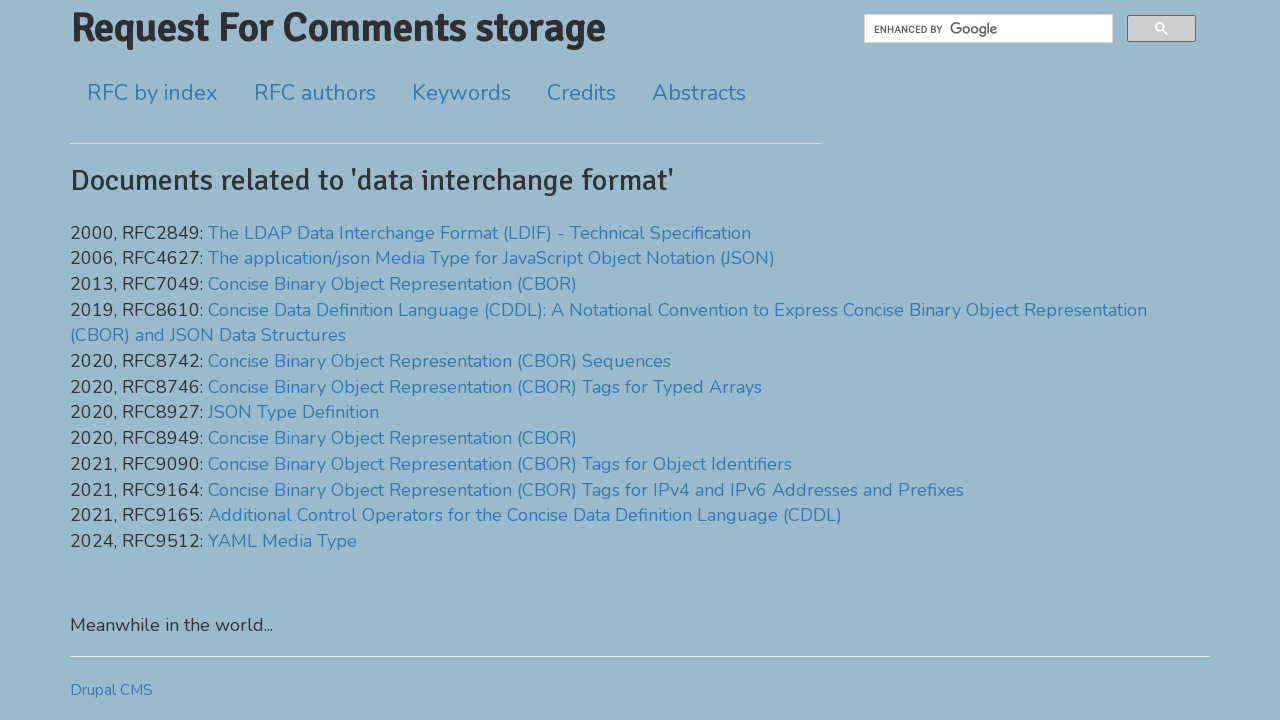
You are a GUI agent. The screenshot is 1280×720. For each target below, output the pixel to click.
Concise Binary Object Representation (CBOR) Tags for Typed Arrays (485, 387)
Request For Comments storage (337, 28)
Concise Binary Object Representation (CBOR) (392, 284)
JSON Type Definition (293, 412)
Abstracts (699, 93)
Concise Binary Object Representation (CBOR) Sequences (439, 361)
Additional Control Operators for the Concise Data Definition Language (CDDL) (525, 515)
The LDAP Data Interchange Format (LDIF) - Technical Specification (479, 233)
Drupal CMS (111, 690)
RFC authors (315, 93)
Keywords (461, 93)
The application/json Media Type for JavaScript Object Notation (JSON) (491, 258)
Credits (581, 93)
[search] (986, 29)
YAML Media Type (282, 541)
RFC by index (152, 93)
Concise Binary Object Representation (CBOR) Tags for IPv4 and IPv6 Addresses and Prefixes (586, 490)
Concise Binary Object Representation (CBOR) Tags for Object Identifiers (500, 464)
